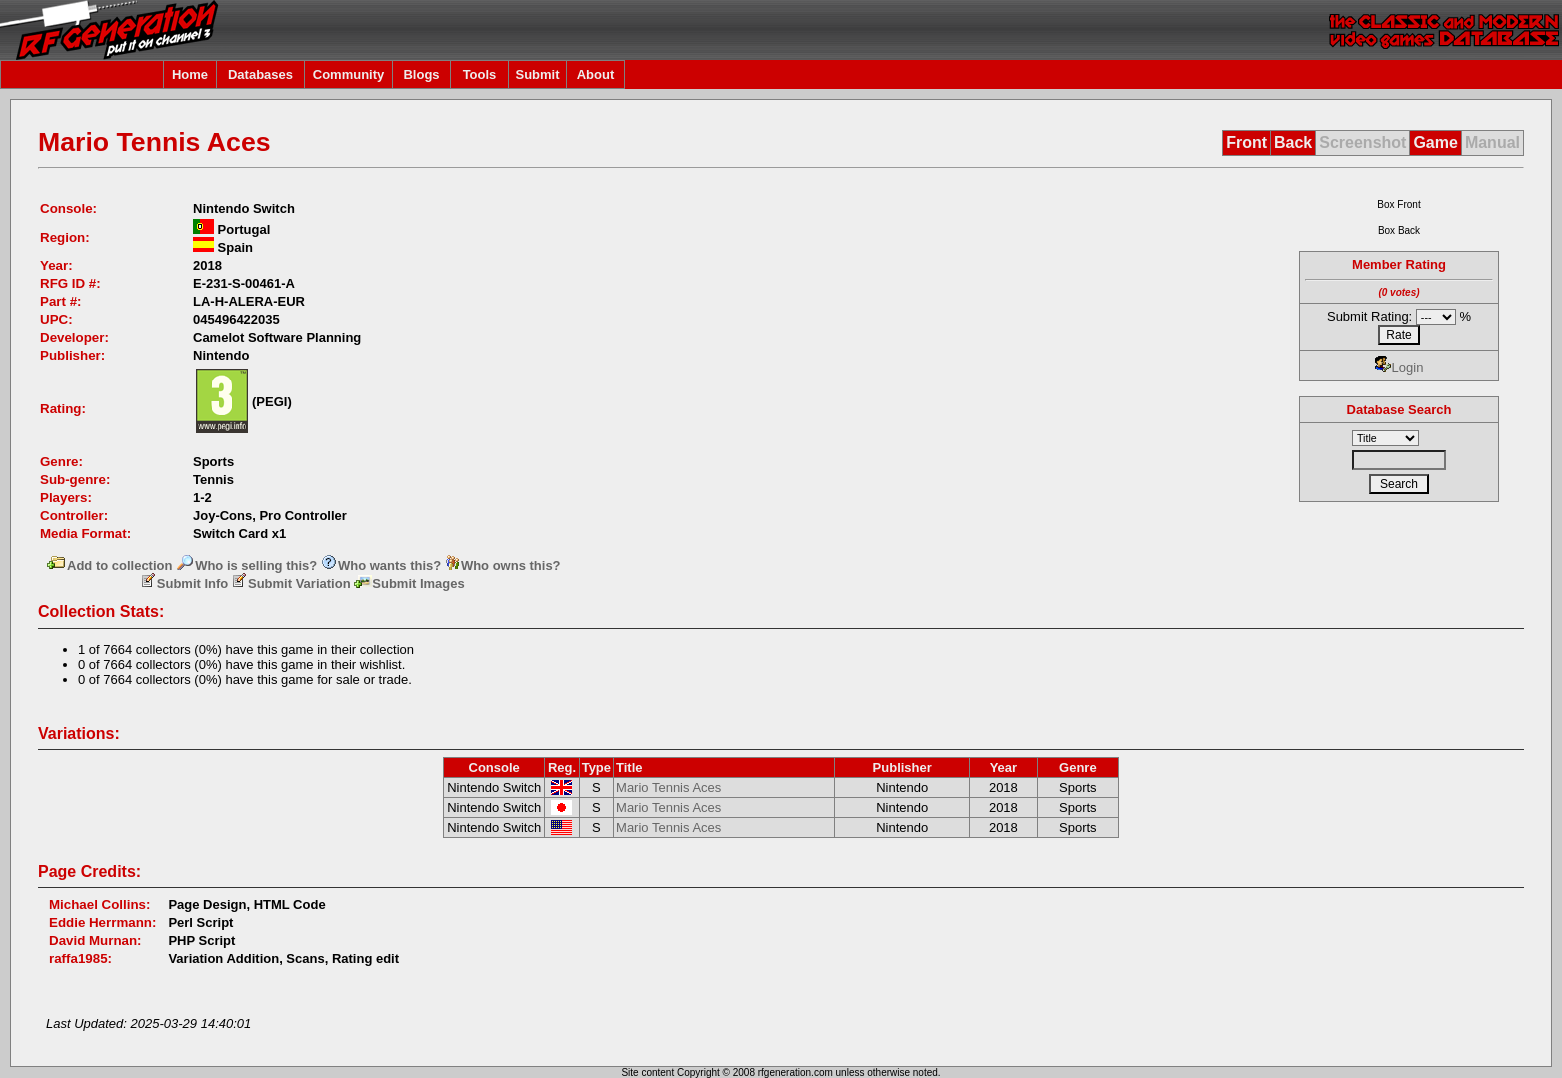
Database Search (1399, 409)
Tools (480, 74)
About (596, 74)
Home (190, 74)
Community (349, 74)
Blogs (421, 74)
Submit (537, 74)
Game (1435, 142)
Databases (260, 74)
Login (1399, 367)
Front (1246, 142)
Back (1293, 142)
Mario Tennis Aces (668, 787)
